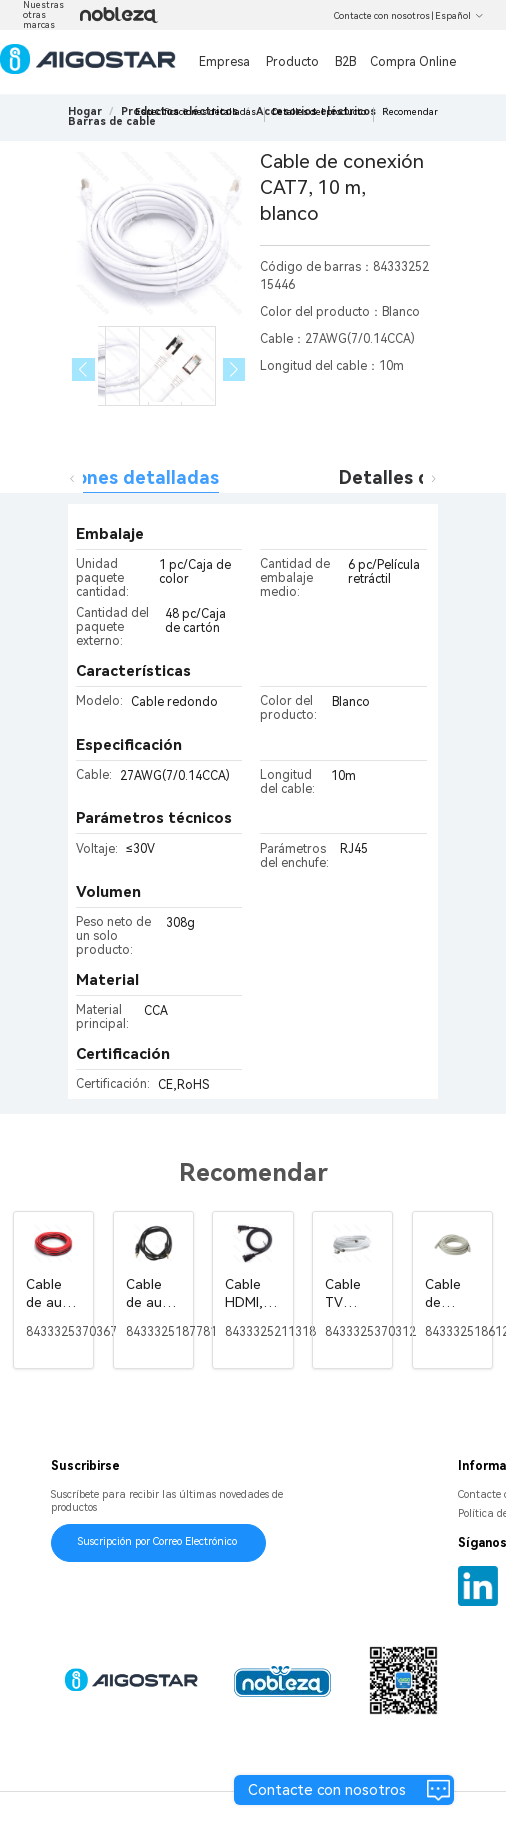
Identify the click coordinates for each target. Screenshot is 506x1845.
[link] (112, 121)
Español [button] (459, 16)
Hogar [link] (85, 111)
